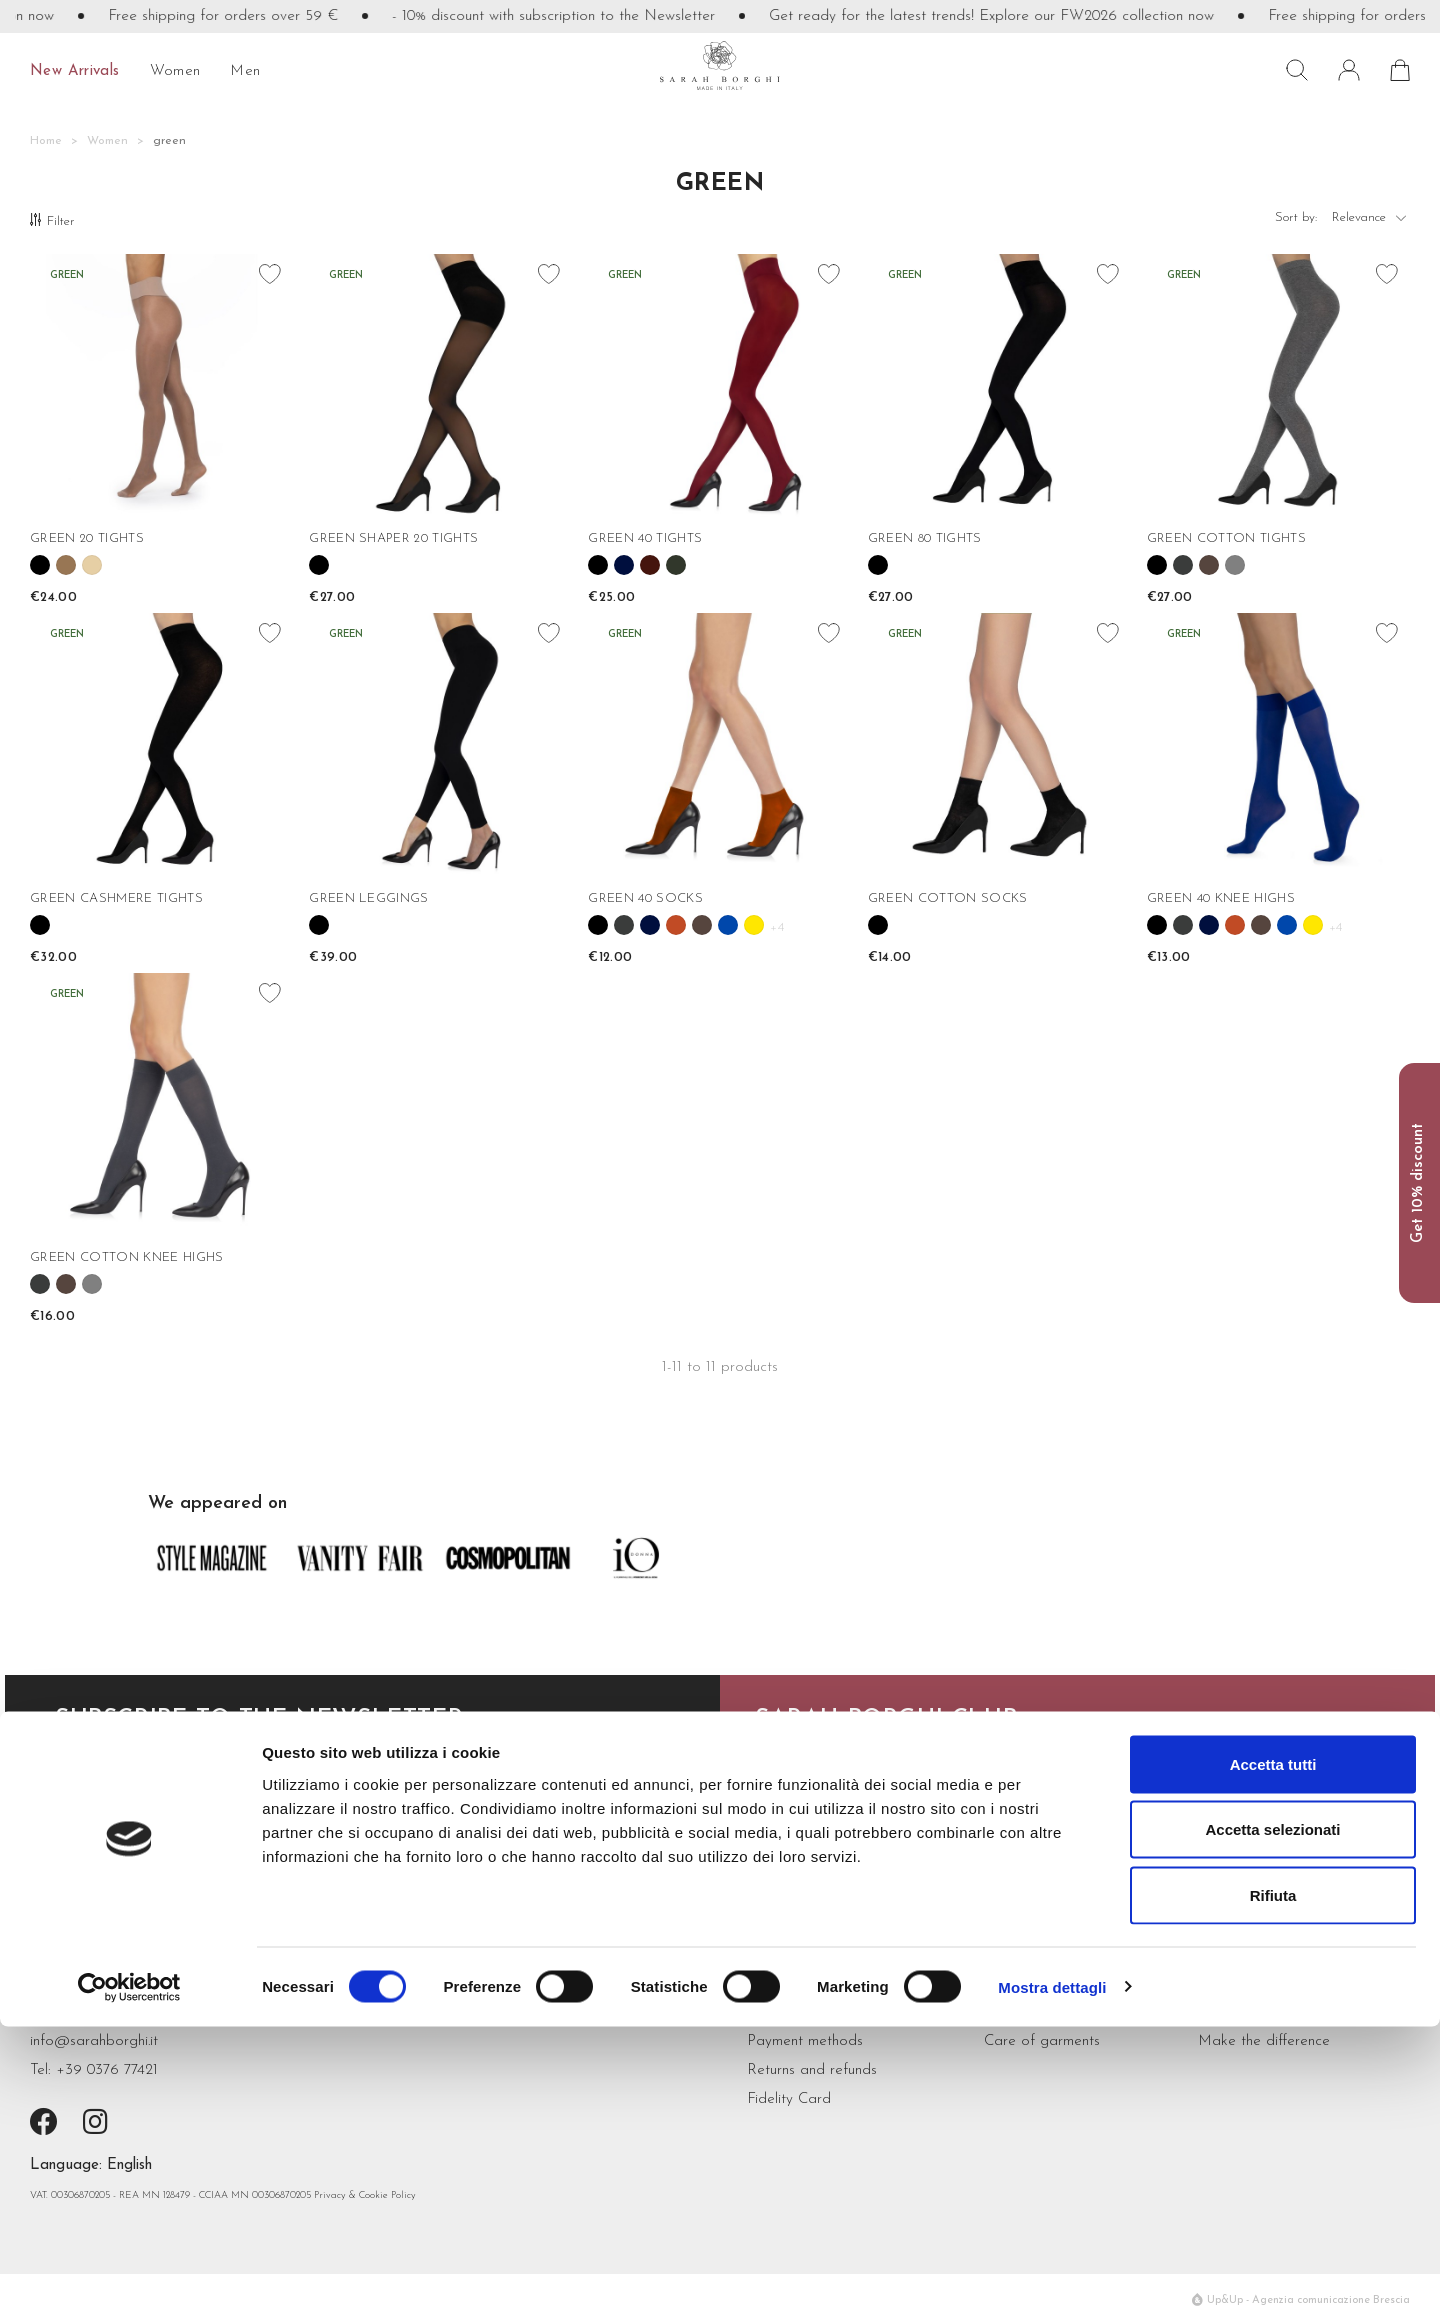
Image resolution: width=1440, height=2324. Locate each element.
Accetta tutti (1273, 2061)
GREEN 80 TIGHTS (925, 538)
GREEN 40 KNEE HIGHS (1221, 898)
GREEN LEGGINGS (369, 898)
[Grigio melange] (1235, 565)
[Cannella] (676, 925)
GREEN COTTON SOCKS (948, 898)
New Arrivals (75, 71)
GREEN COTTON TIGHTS (1226, 538)
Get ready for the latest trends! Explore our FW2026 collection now (1021, 16)
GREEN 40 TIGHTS (645, 538)
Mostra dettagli (1052, 2284)
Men (245, 71)
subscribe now (112, 1809)
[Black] (40, 565)
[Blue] (624, 565)
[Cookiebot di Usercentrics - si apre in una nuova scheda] (129, 2285)
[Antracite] (1183, 565)
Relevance (1371, 222)
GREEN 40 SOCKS (645, 898)
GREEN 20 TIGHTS (87, 538)
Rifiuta (1273, 2192)
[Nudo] (92, 565)
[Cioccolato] (1209, 565)
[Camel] (66, 565)
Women (175, 71)
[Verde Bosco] (676, 565)
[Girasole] (754, 925)
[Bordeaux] (650, 565)
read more (797, 1809)
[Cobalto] (728, 925)
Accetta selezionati (1272, 2127)
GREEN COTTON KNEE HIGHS (127, 1257)
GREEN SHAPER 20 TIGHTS (393, 538)
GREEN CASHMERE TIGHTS (116, 898)
